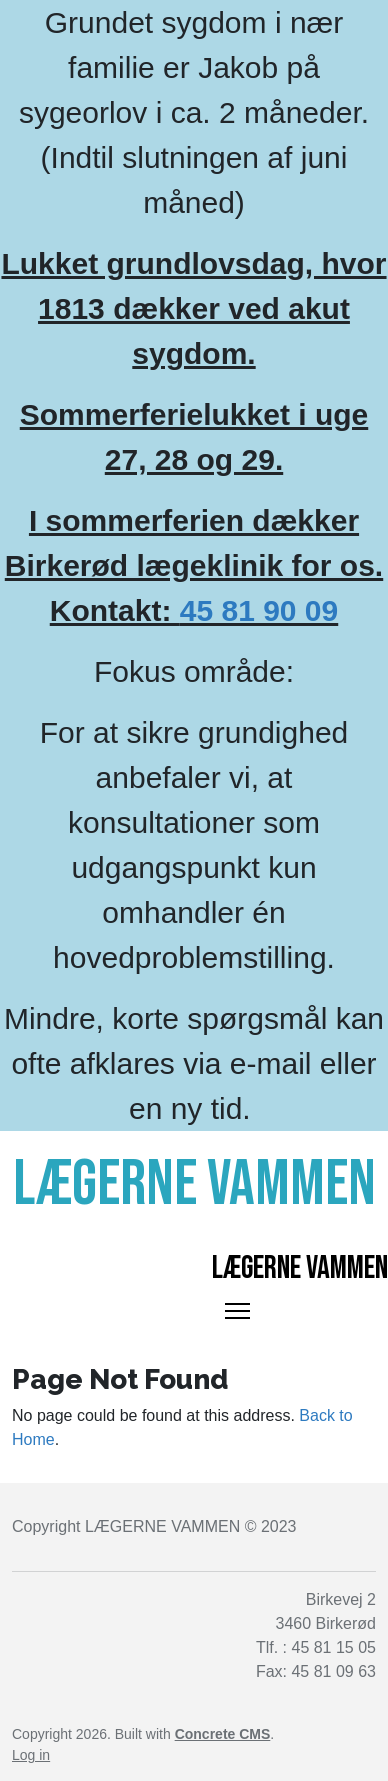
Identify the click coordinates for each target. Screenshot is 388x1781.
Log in (31, 1755)
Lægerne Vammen (300, 1268)
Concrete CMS (223, 1734)
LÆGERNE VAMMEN (162, 1526)
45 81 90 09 (259, 610)
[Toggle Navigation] (237, 1311)
